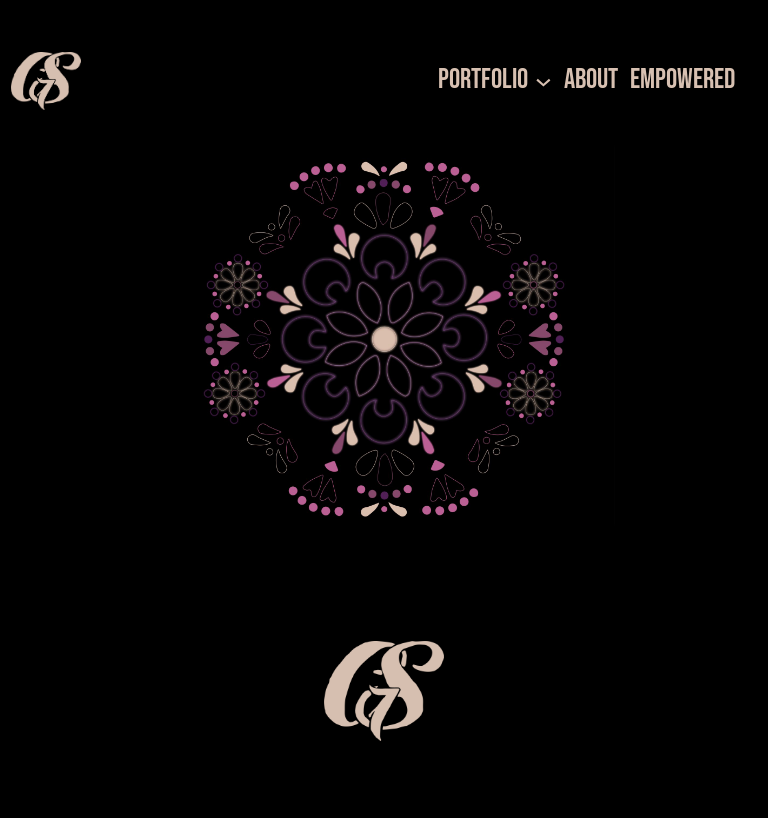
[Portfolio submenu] (543, 80)
